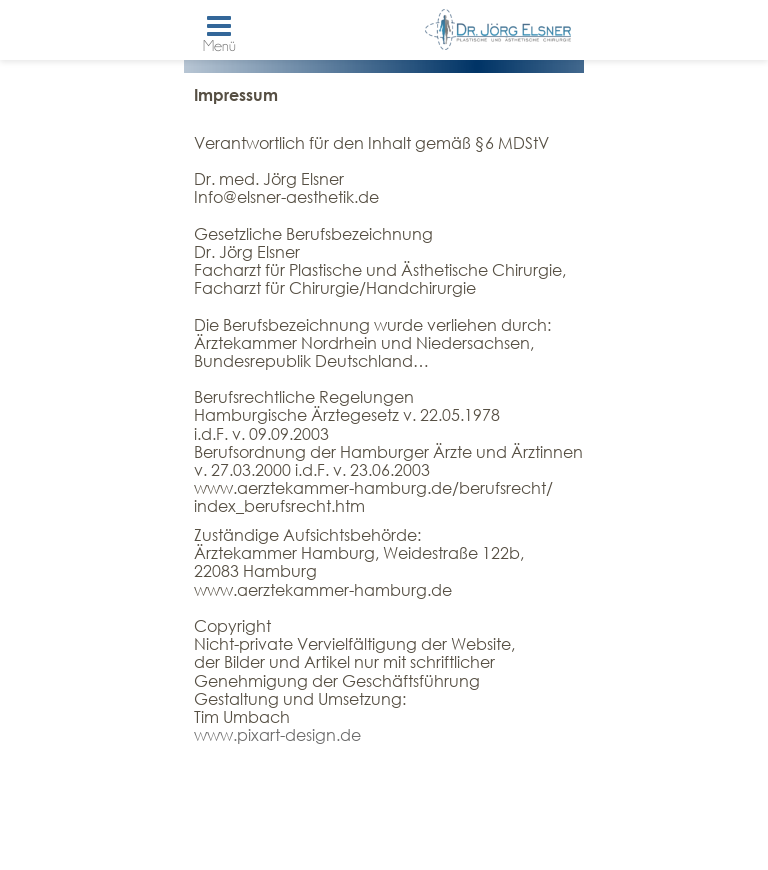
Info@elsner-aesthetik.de (286, 196)
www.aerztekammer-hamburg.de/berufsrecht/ (373, 487)
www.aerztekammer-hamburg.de (323, 589)
